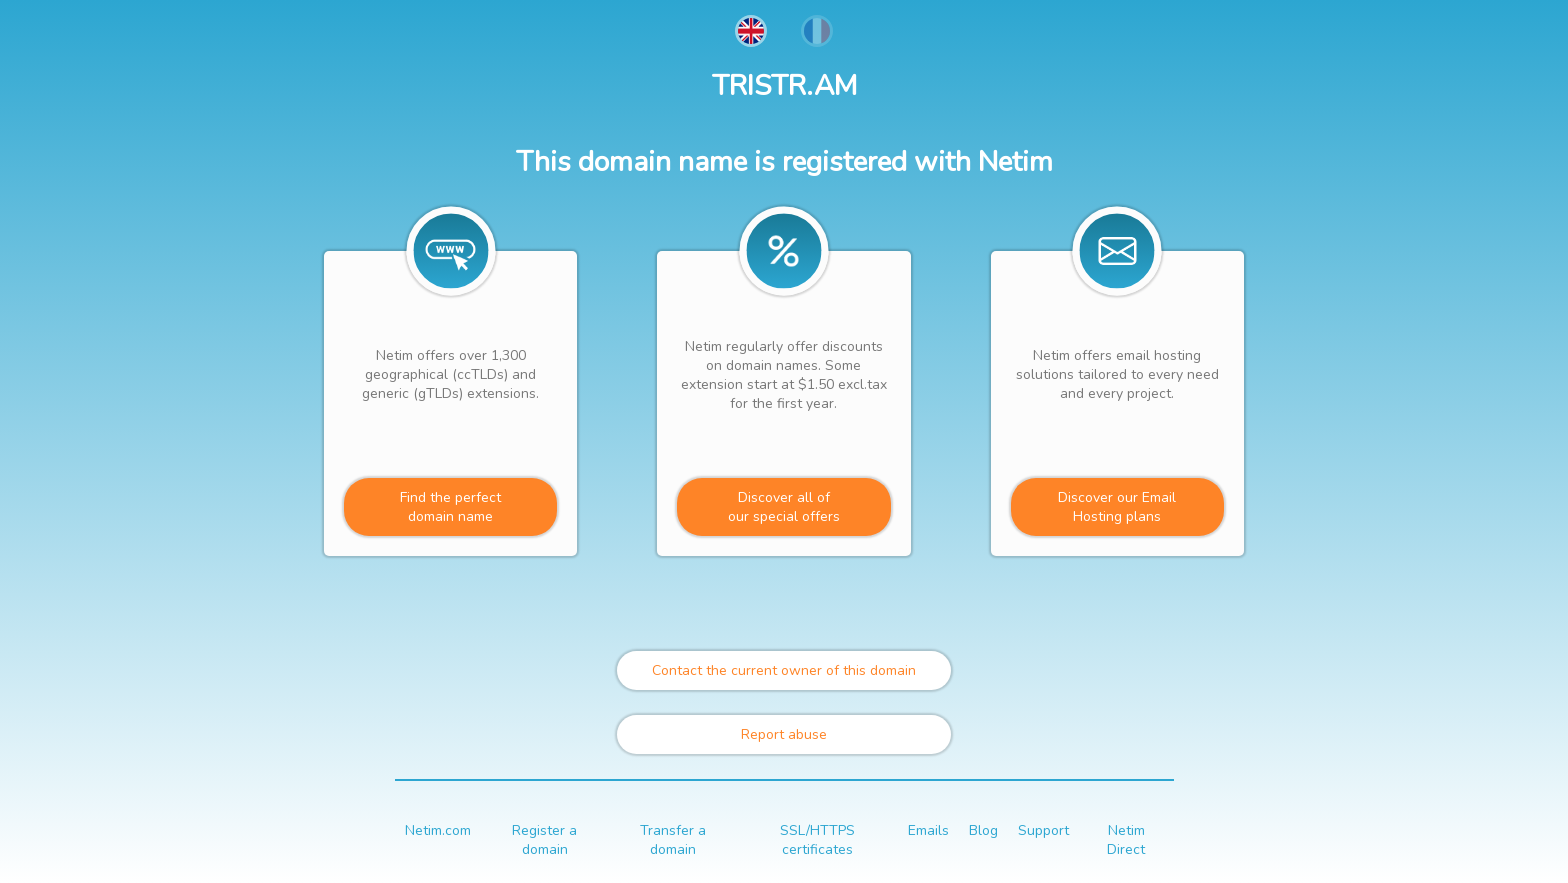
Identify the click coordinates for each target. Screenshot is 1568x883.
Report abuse (784, 734)
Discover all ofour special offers (784, 507)
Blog (983, 830)
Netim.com (438, 830)
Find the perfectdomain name (450, 507)
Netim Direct (1126, 840)
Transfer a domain (673, 840)
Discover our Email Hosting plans (1117, 507)
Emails (928, 830)
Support (1043, 830)
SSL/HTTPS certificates (817, 840)
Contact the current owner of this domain (784, 670)
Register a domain (544, 840)
